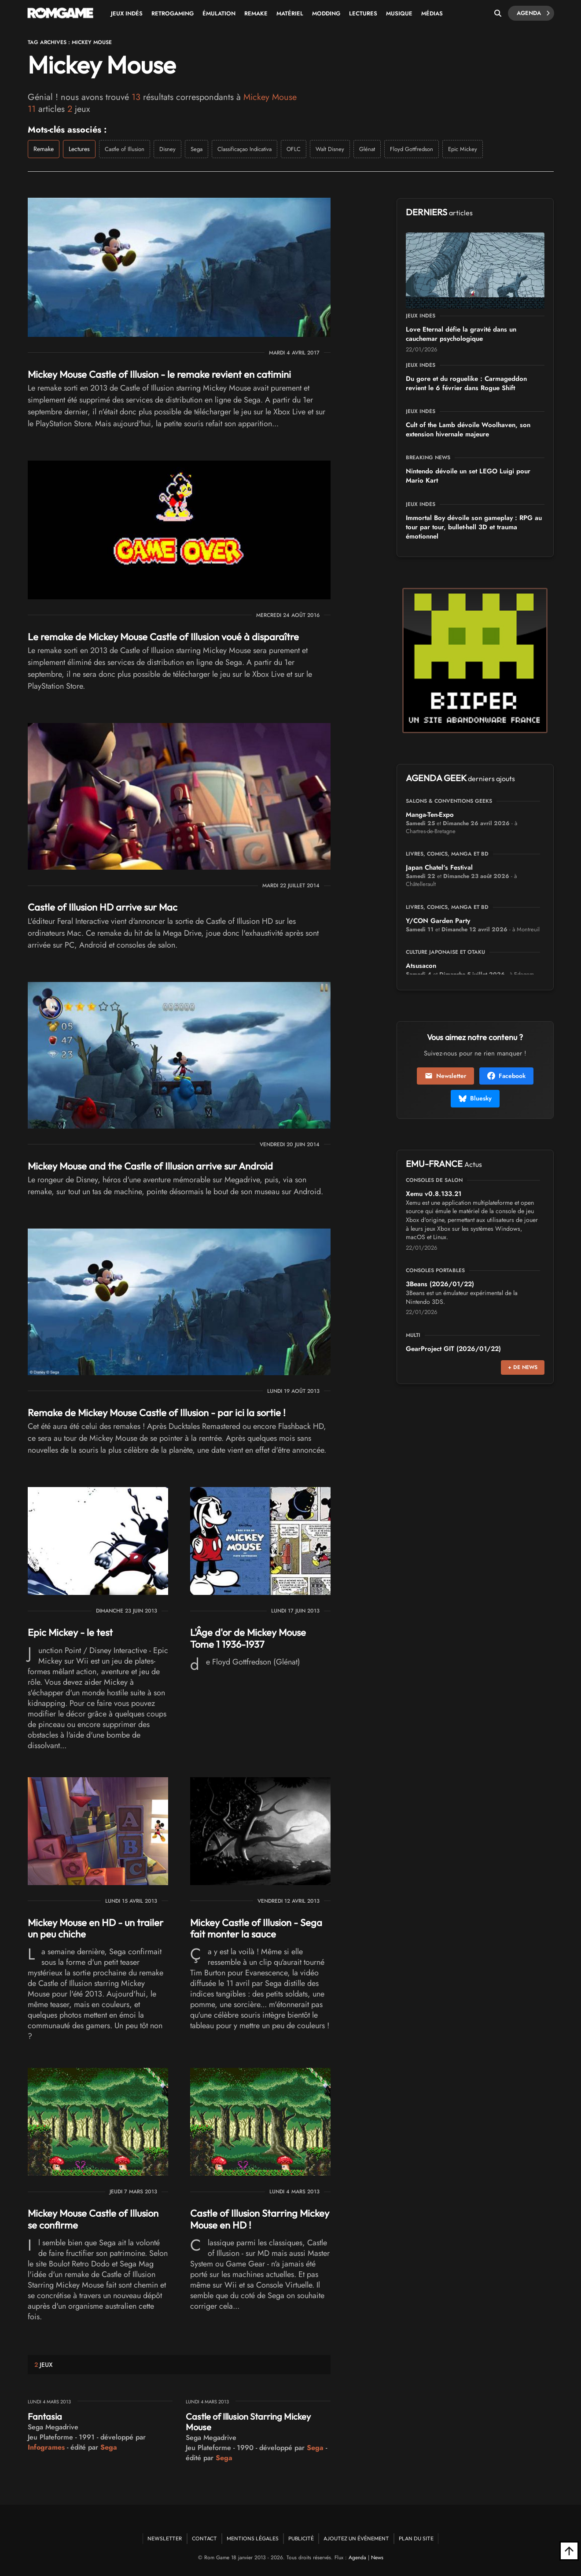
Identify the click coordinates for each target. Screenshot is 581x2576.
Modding (326, 13)
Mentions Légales (253, 2538)
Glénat (367, 149)
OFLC (294, 149)
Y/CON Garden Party (438, 921)
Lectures (363, 13)
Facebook (506, 1075)
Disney (167, 149)
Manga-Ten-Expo (430, 814)
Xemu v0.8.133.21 (433, 1194)
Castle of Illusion (124, 149)
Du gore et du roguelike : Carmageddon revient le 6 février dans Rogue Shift (466, 383)
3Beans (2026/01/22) (440, 1284)
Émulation (218, 13)
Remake (256, 13)
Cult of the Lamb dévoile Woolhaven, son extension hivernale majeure (468, 429)
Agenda (533, 13)
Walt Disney (330, 149)
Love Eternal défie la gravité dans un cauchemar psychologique (461, 334)
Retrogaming (172, 13)
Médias (432, 13)
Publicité (301, 2538)
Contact (204, 2538)
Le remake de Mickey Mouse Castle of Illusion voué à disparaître (163, 637)
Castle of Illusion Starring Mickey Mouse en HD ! (259, 2219)
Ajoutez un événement (356, 2538)
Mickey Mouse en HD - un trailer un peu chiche (95, 1928)
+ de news (522, 1367)
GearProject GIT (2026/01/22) (453, 1349)
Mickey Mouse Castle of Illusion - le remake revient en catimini (159, 374)
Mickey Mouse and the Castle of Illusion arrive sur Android (150, 1166)
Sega (196, 149)
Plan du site (416, 2538)
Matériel (289, 13)
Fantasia (45, 2416)
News (377, 2557)
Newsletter (445, 1075)
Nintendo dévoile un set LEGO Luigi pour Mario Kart (468, 475)
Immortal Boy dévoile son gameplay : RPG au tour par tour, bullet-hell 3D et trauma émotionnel (474, 527)
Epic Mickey (462, 149)
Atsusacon (421, 966)
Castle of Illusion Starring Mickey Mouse (248, 2421)
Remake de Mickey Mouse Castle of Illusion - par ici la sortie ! (157, 1412)
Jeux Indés (127, 13)
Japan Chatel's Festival (439, 867)
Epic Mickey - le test (70, 1632)
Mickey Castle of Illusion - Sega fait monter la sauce (256, 1928)
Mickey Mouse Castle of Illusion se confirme (93, 2219)
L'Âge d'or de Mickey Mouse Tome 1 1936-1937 (248, 1638)
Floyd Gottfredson (411, 149)
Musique (399, 13)
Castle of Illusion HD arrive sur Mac (102, 907)
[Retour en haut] (569, 2551)
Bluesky (475, 1098)
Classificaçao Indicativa (244, 149)
